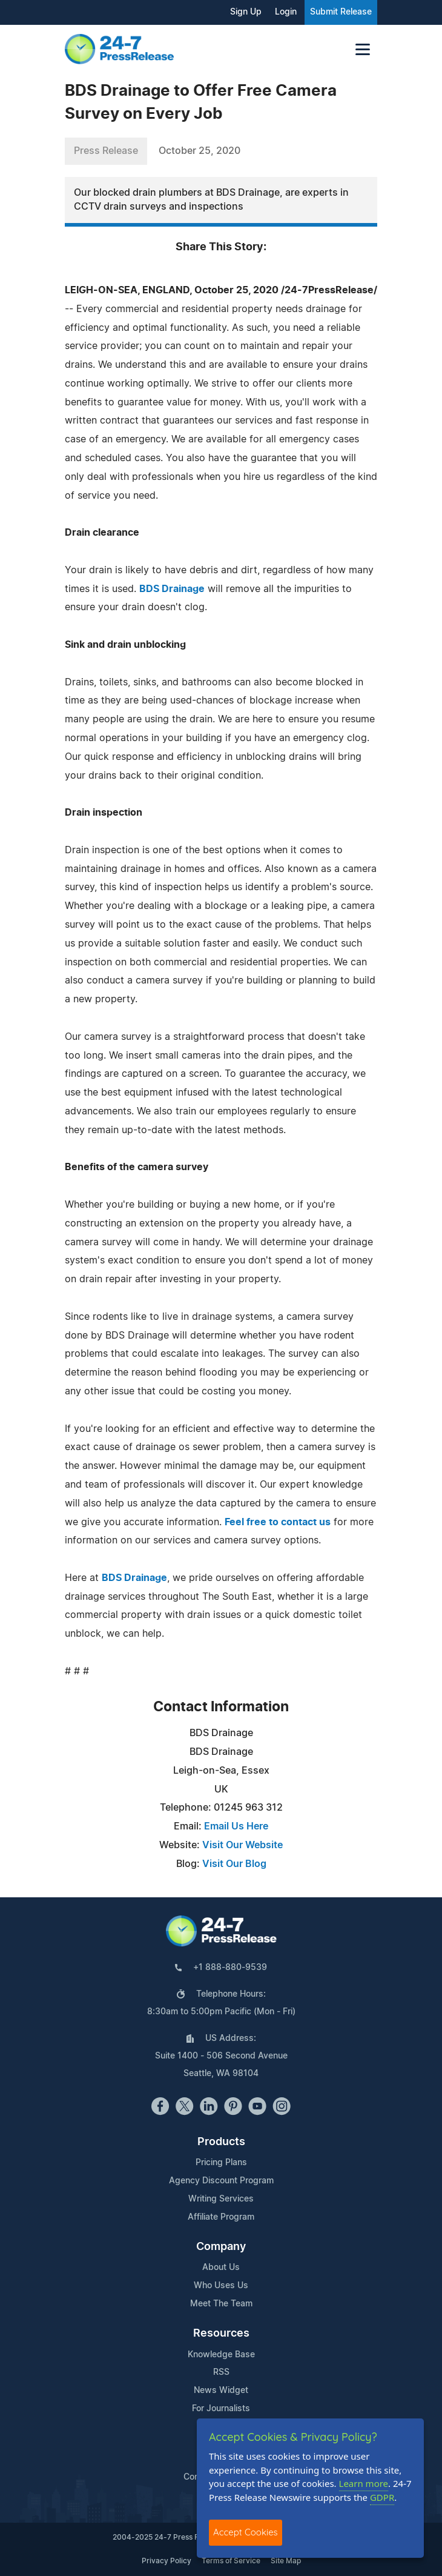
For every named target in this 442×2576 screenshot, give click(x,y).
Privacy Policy (166, 2560)
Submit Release (341, 12)
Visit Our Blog (234, 1864)
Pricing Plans (221, 2162)
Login (286, 12)
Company (221, 2247)
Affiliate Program (221, 2217)
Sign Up (246, 12)
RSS (221, 2372)
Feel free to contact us (278, 1522)
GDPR (382, 2497)
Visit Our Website (242, 1845)
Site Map (286, 2560)
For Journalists (221, 2409)
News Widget (221, 2390)
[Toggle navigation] (362, 49)
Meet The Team (221, 2304)
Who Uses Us (221, 2285)
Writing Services (221, 2199)
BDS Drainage (172, 589)
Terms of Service (231, 2560)
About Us (221, 2267)
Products (221, 2142)
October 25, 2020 (199, 151)
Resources (221, 2333)
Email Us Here (236, 1826)
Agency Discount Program (221, 2181)
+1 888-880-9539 (230, 1967)
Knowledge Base (221, 2355)
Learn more (364, 2483)
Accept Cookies (245, 2532)
